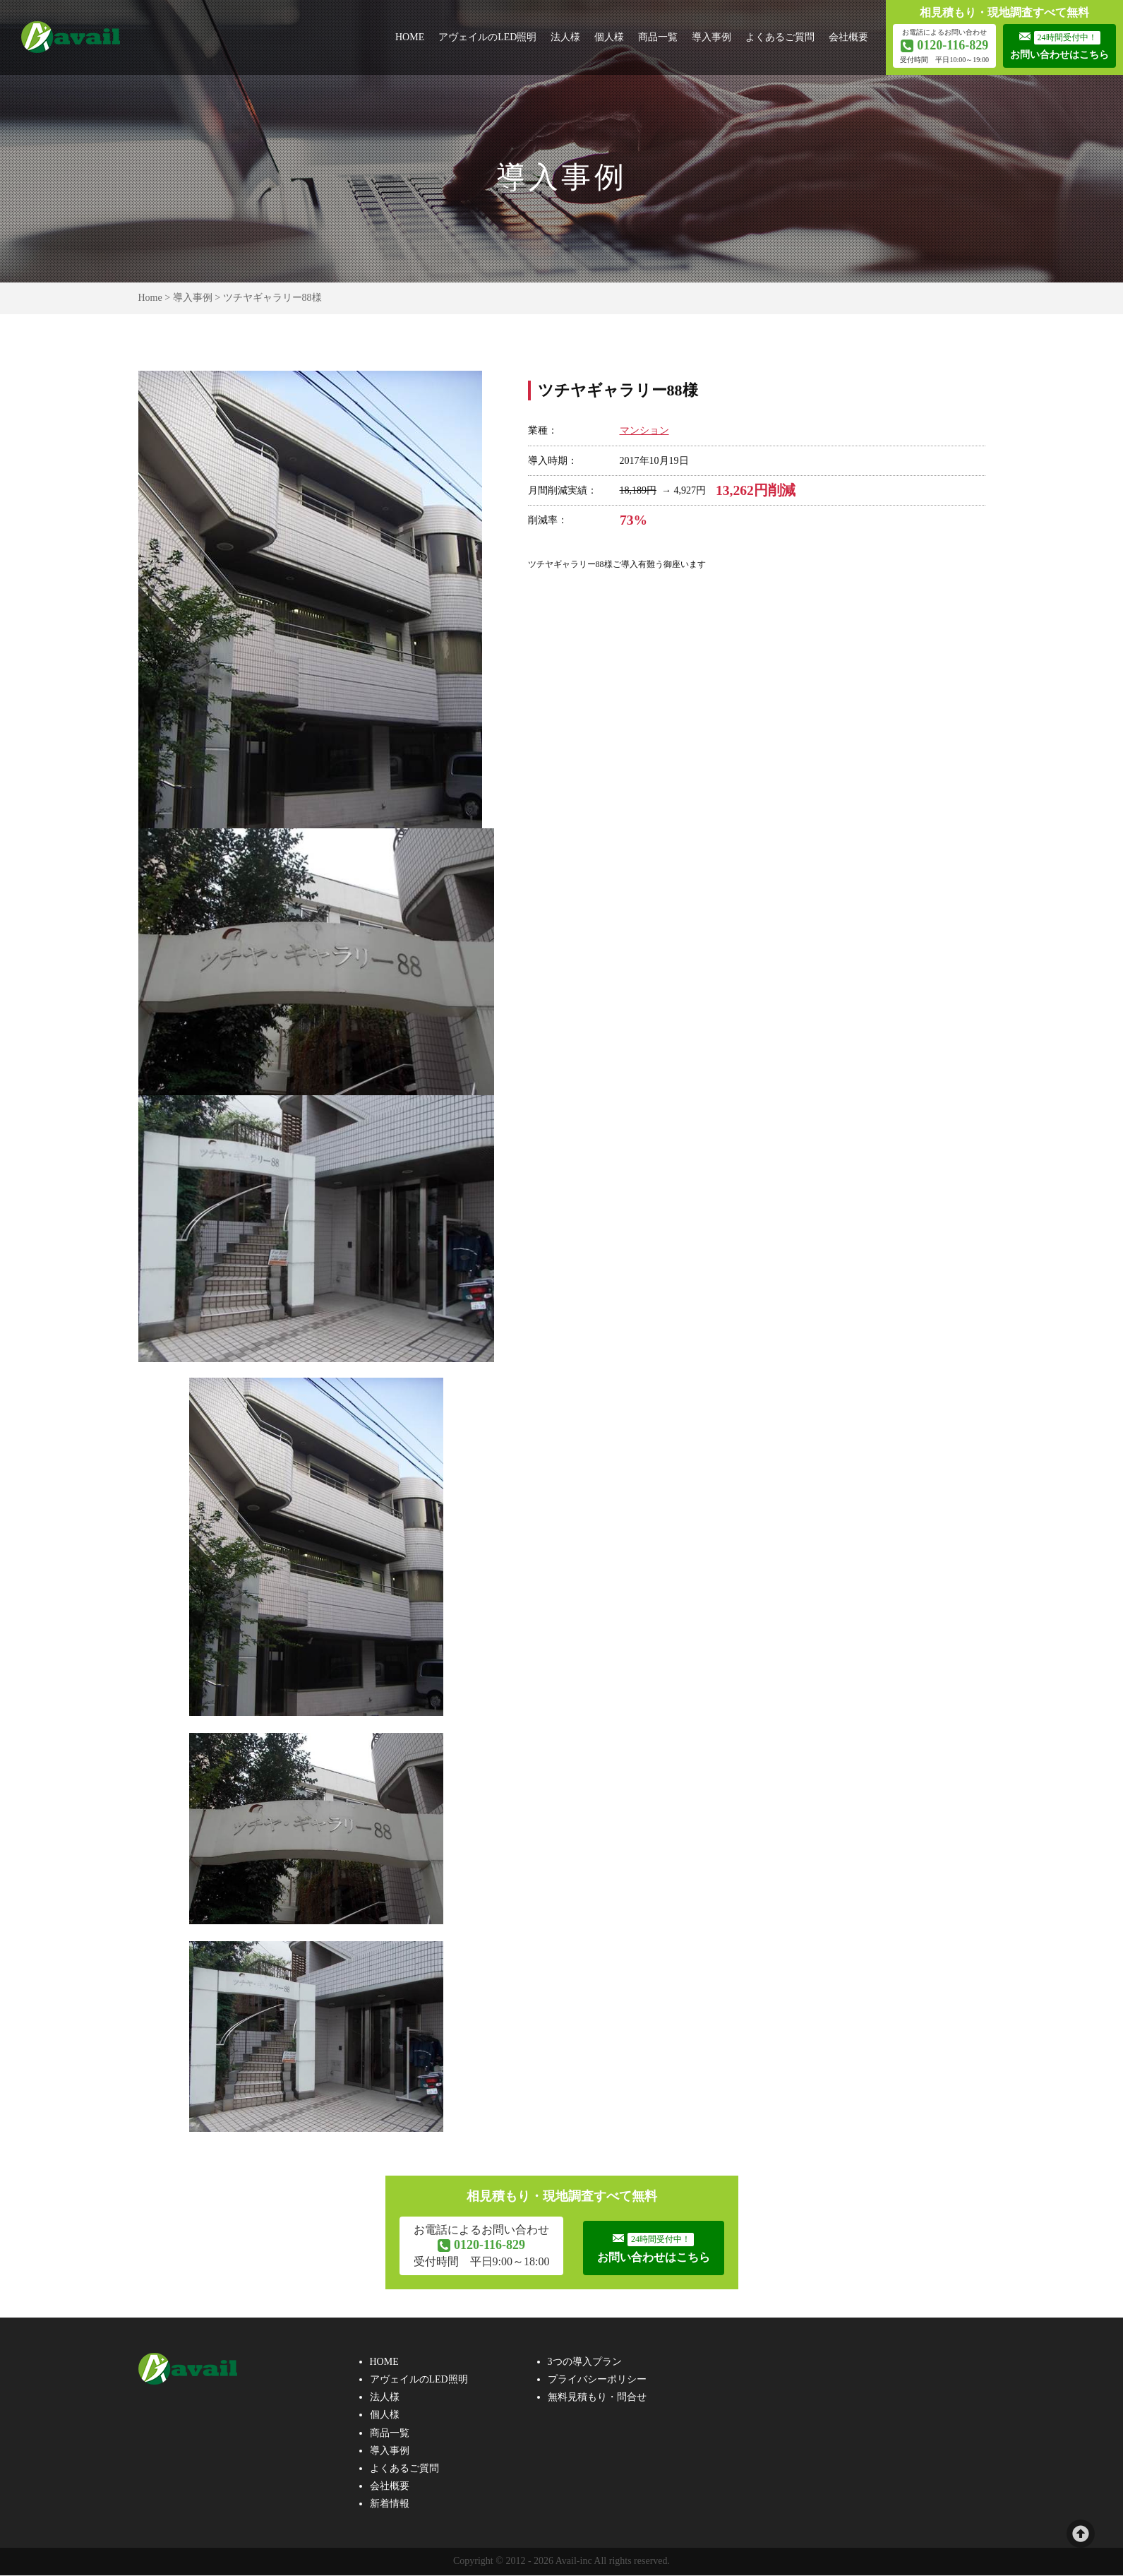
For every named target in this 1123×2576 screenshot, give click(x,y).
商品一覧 (658, 37)
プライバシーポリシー (597, 2380)
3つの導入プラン (585, 2363)
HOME (409, 37)
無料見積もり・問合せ (597, 2398)
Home (150, 297)
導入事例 (711, 37)
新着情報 (389, 2505)
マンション (644, 430)
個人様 (609, 37)
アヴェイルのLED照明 (487, 37)
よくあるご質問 (780, 37)
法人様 (565, 37)
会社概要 (848, 37)
